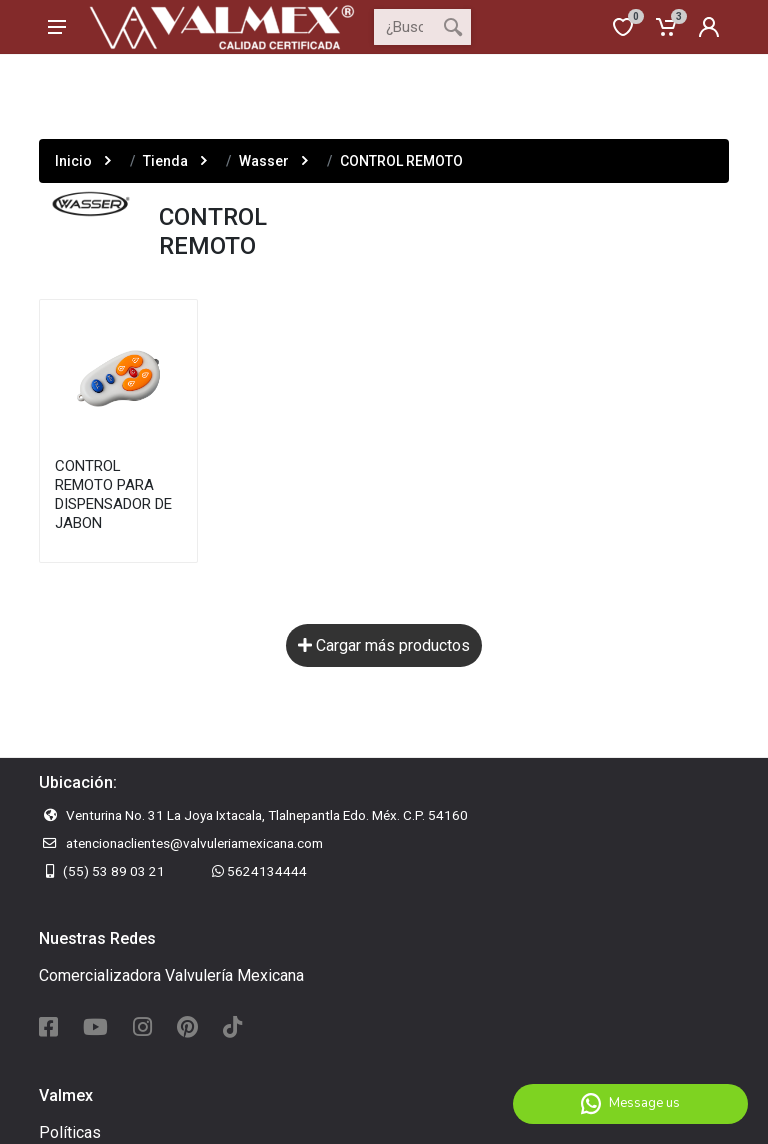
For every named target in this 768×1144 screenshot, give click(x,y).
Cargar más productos (384, 645)
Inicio (73, 161)
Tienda (165, 161)
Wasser (264, 161)
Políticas (70, 1132)
